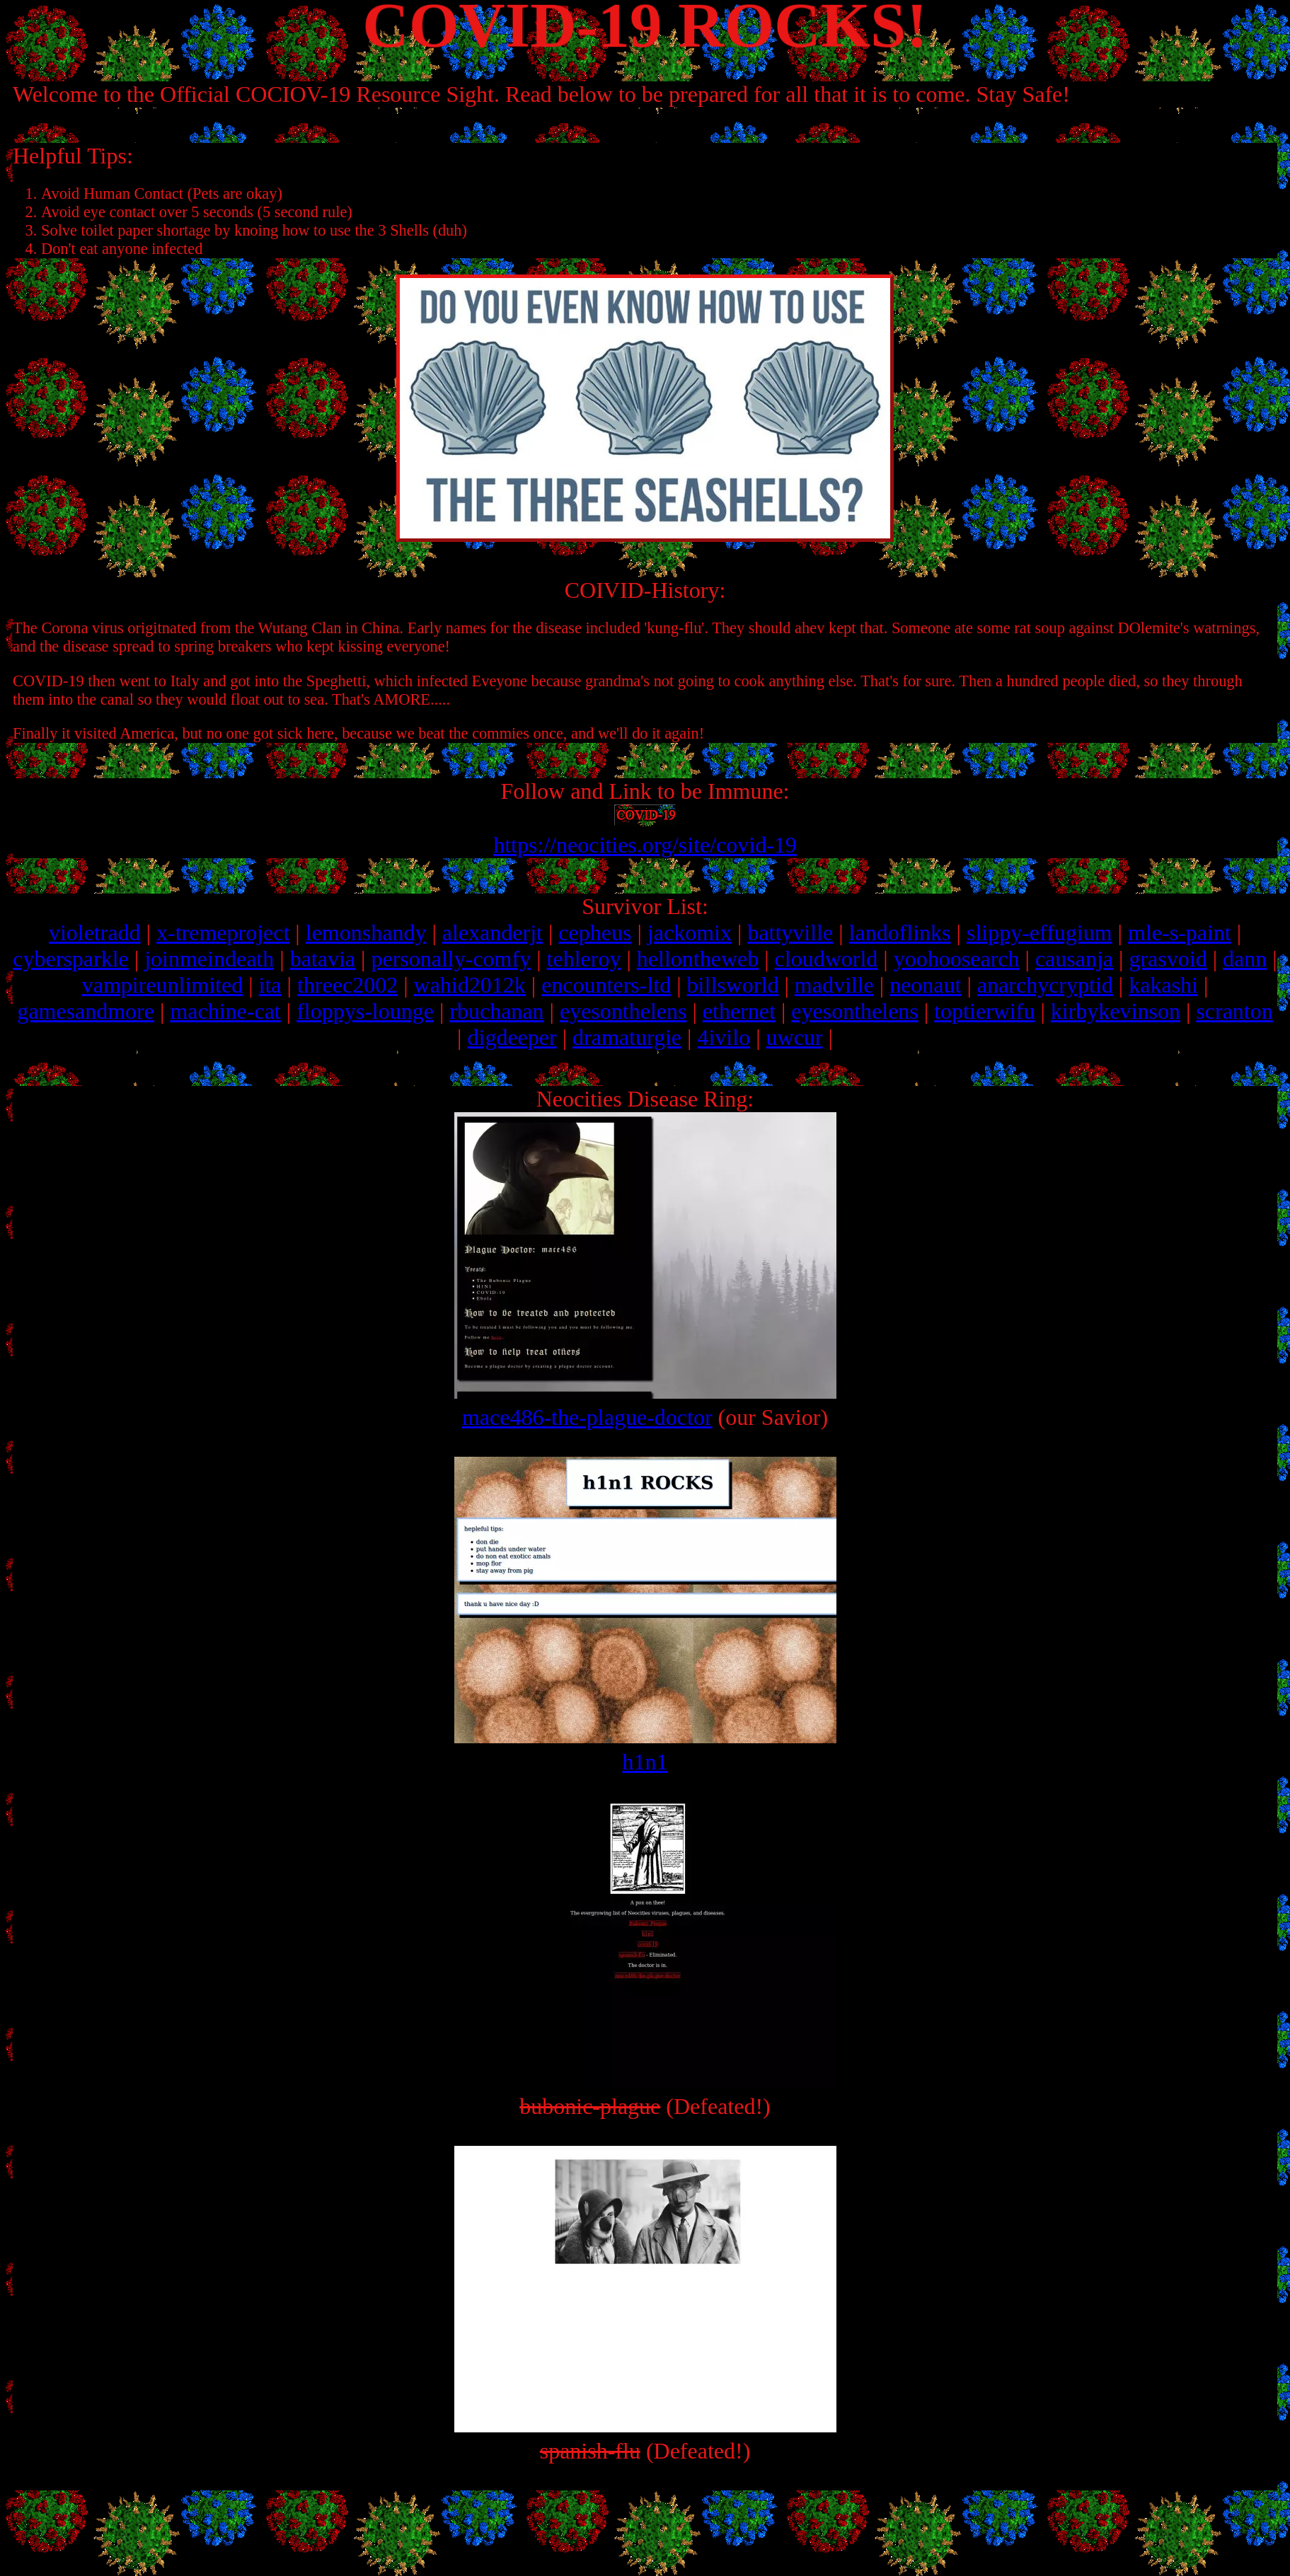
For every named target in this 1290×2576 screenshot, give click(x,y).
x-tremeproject (222, 932)
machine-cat (225, 1011)
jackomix (689, 932)
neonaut (925, 985)
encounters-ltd (606, 985)
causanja (1074, 958)
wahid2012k (470, 985)
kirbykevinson (1115, 1011)
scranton (1234, 1011)
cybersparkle (70, 958)
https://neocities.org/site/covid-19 (645, 844)
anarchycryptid (1045, 985)
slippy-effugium (1039, 932)
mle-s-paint (1179, 932)
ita (270, 985)
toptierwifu (984, 1011)
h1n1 (645, 1748)
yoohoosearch (957, 958)
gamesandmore (85, 1011)
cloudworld (826, 958)
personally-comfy (451, 958)
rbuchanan (496, 1011)
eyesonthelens (623, 1011)
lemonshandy (366, 932)
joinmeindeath (209, 958)
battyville (790, 932)
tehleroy (584, 958)
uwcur (794, 1037)
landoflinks (900, 932)
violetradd (95, 932)
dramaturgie (626, 1037)
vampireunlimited (162, 985)
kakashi (1163, 985)
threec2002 (347, 985)
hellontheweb (698, 958)
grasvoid (1168, 958)
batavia (322, 958)
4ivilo (723, 1037)
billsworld (733, 985)
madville (834, 985)
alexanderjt (492, 932)
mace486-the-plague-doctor (645, 1404)
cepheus (594, 932)
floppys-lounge (365, 1011)
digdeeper (511, 1037)
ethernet (739, 1011)
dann (1245, 958)
